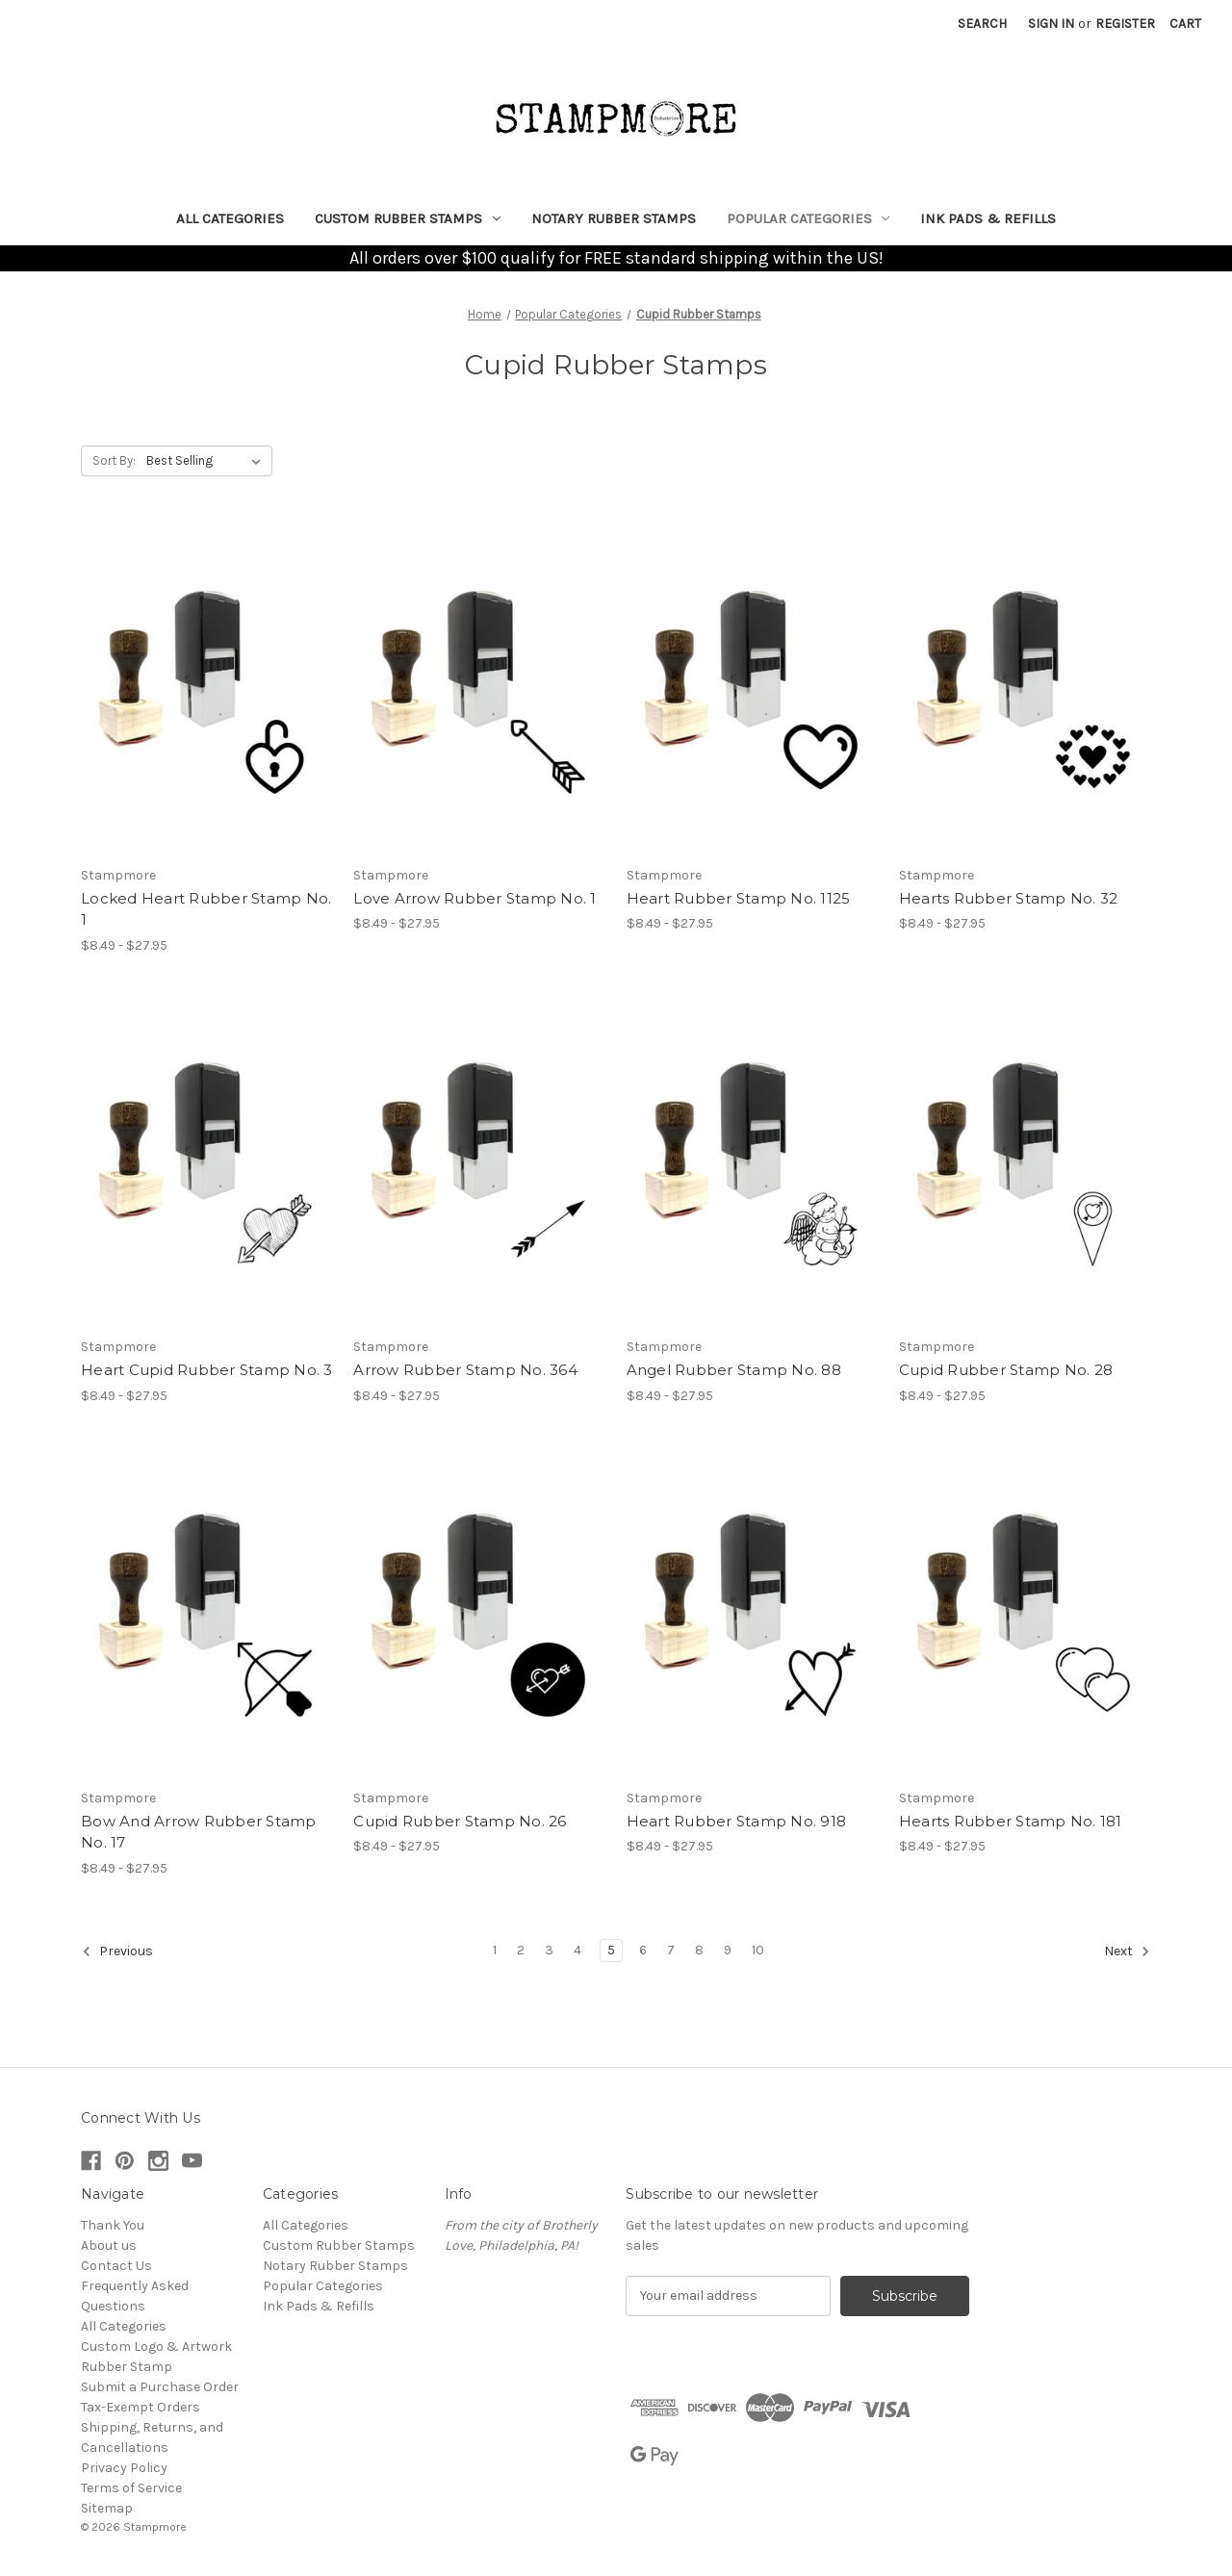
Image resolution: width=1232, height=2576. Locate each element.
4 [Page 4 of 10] (577, 1950)
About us (109, 2245)
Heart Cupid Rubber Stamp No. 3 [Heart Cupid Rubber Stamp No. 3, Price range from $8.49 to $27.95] (207, 1370)
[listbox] (207, 460)
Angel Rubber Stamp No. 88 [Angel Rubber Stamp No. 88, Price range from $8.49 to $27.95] (734, 1370)
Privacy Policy (124, 2468)
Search (982, 23)
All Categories (230, 218)
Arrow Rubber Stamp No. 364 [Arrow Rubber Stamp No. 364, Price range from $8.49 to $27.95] (465, 1370)
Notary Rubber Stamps (613, 218)
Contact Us (116, 2265)
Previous (117, 1951)
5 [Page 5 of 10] (611, 1950)
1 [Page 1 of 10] (495, 1950)
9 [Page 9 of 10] (728, 1950)
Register (1125, 23)
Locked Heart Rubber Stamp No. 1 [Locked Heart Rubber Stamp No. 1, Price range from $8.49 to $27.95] (206, 909)
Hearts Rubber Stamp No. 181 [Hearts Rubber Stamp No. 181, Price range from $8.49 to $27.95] (1010, 1821)
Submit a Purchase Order (160, 2387)
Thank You (112, 2225)
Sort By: (114, 460)
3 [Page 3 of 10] (549, 1950)
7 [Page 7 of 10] (671, 1950)
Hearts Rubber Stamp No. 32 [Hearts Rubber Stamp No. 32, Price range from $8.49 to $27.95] (1008, 898)
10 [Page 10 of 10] (758, 1950)
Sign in (1051, 23)
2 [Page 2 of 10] (521, 1950)
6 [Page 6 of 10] (643, 1950)
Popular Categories (808, 218)
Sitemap (107, 2508)
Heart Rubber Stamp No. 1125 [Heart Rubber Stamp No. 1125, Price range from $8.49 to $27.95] (739, 898)
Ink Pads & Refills (988, 218)
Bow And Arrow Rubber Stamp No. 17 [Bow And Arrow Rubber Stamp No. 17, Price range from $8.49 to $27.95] (199, 1832)
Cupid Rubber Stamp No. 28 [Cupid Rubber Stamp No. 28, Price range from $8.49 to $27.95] (1006, 1370)
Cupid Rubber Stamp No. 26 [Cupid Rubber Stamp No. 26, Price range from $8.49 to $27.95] (459, 1821)
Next (1127, 1951)
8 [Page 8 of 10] (699, 1950)
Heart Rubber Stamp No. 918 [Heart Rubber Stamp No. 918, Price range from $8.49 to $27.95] (737, 1821)
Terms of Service (131, 2488)
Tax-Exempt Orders (140, 2407)
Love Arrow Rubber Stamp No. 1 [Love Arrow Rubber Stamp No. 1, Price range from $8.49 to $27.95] (474, 898)
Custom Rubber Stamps (407, 218)
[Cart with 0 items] (1185, 23)
